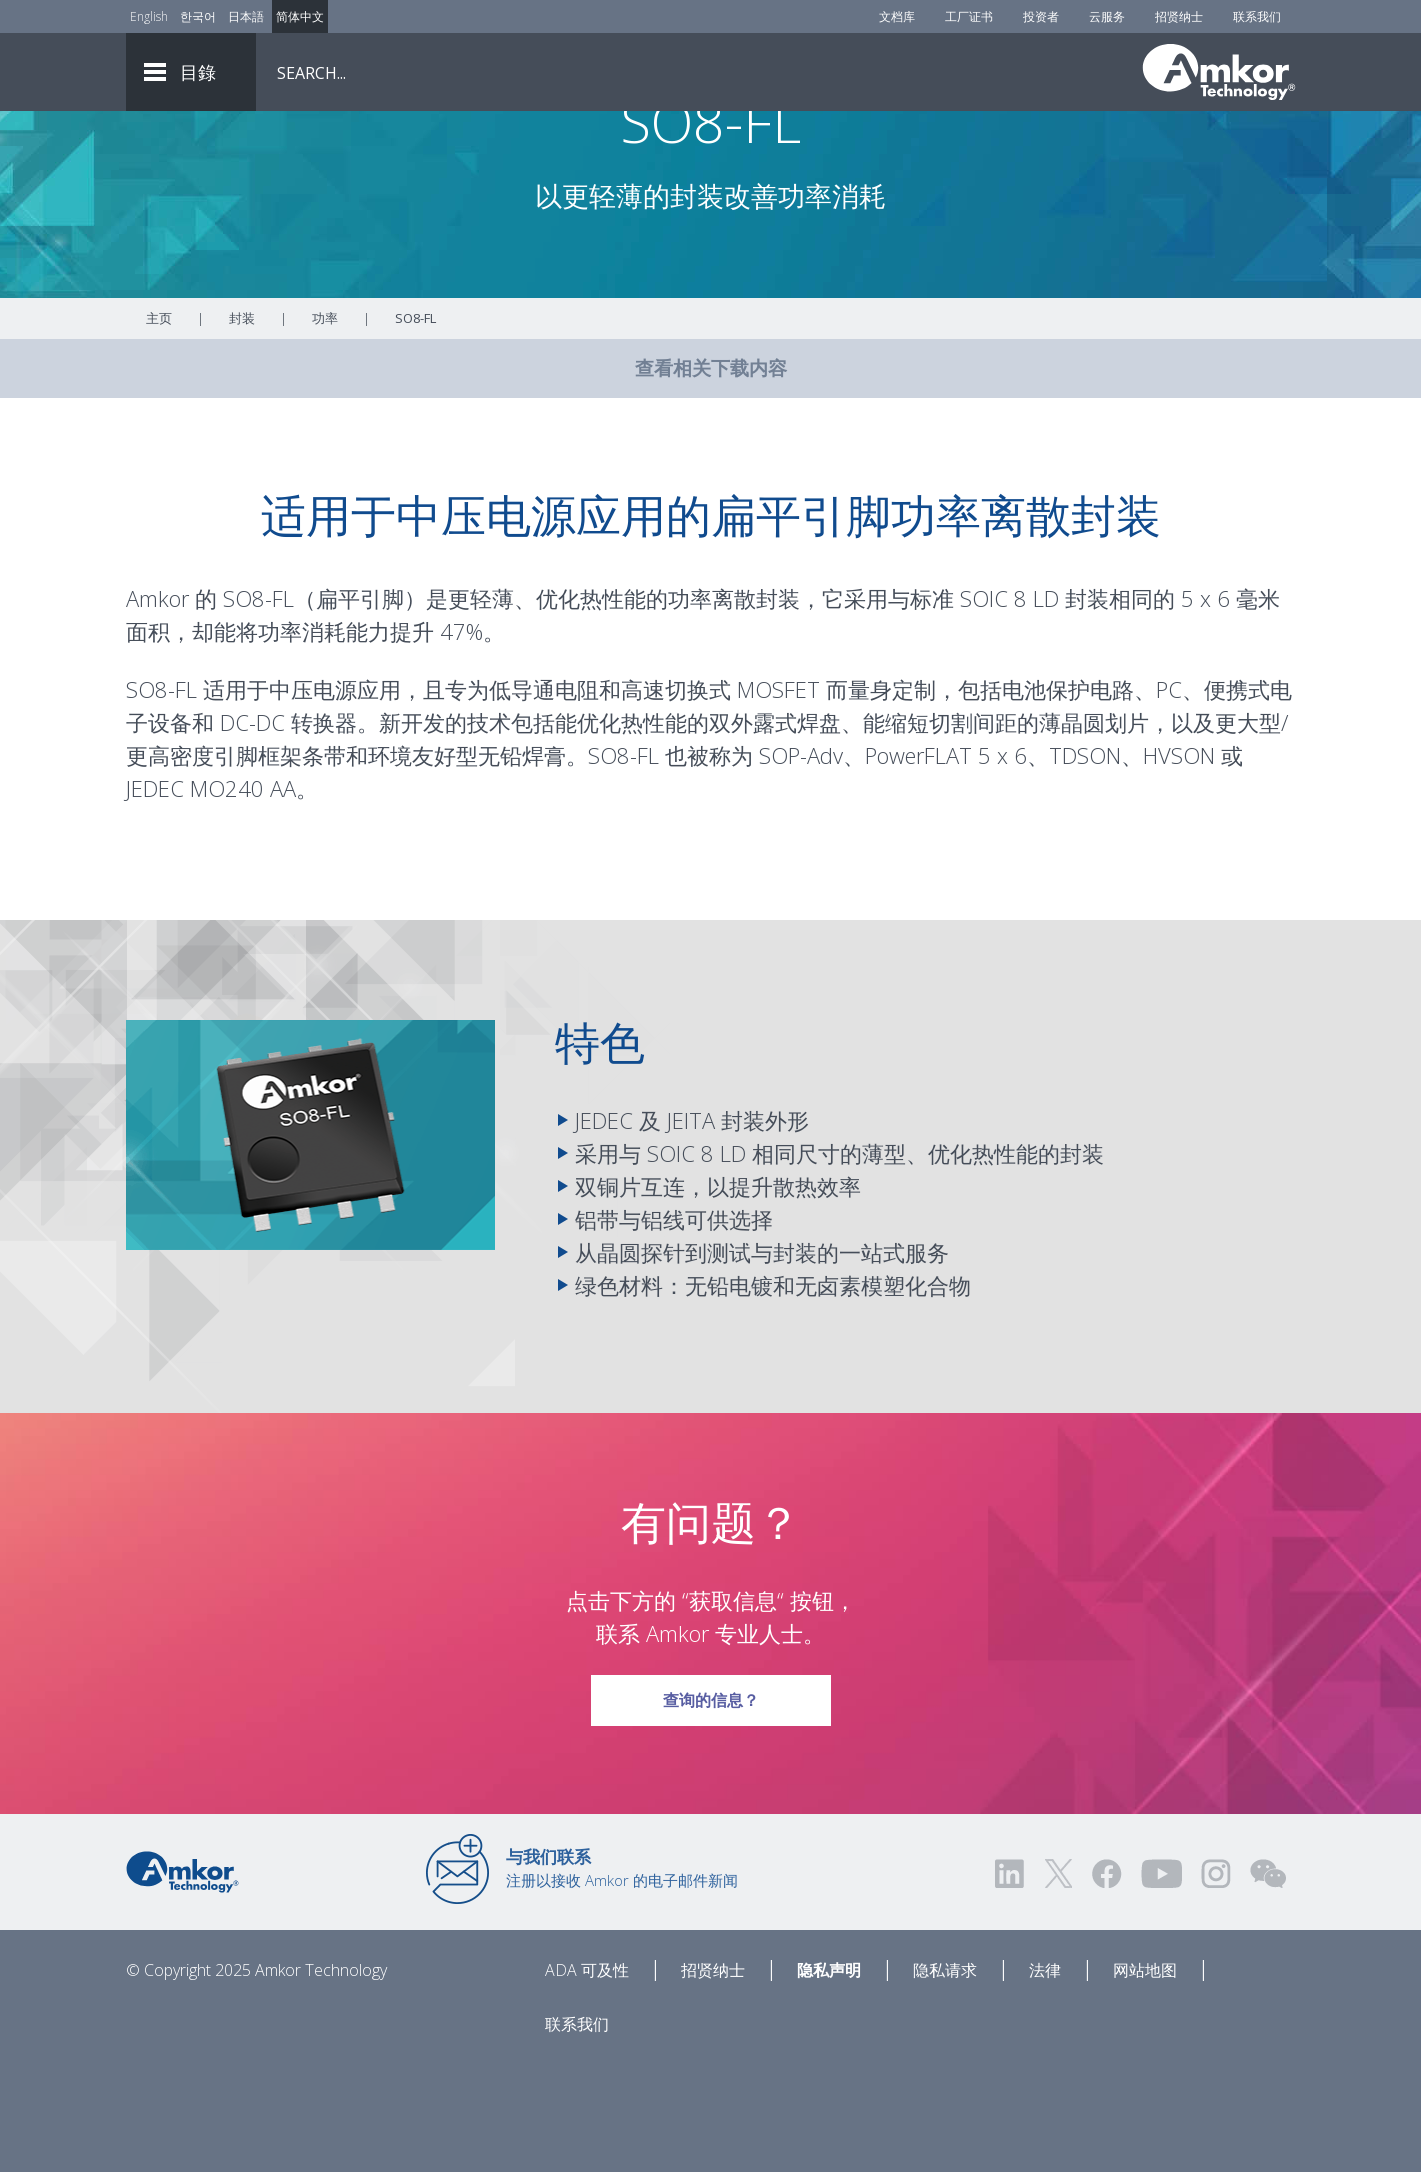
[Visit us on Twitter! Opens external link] (1058, 1982)
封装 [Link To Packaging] (242, 427)
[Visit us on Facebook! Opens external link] (1106, 1982)
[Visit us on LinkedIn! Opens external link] (1011, 1982)
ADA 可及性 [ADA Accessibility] (587, 2079)
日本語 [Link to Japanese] (246, 16)
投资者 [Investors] (1041, 16)
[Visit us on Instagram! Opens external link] (1216, 1982)
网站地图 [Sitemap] (1145, 2079)
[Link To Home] (1219, 72)
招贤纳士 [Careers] (1179, 16)
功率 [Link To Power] (325, 427)
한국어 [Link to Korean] (198, 16)
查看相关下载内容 (711, 477)
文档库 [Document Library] (897, 16)
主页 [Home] (159, 427)
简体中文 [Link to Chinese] (300, 16)
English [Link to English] (149, 16)
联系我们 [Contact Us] (1257, 16)
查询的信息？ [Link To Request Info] (711, 1802)
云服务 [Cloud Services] (1107, 16)
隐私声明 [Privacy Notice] (829, 2079)
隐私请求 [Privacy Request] (945, 2079)
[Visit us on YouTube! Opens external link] (1161, 1982)
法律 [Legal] (1045, 2079)
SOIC (984, 707)
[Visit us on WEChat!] (1268, 1982)
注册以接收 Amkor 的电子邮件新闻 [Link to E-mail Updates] (622, 1977)
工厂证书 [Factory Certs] (969, 16)
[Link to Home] (182, 1979)
